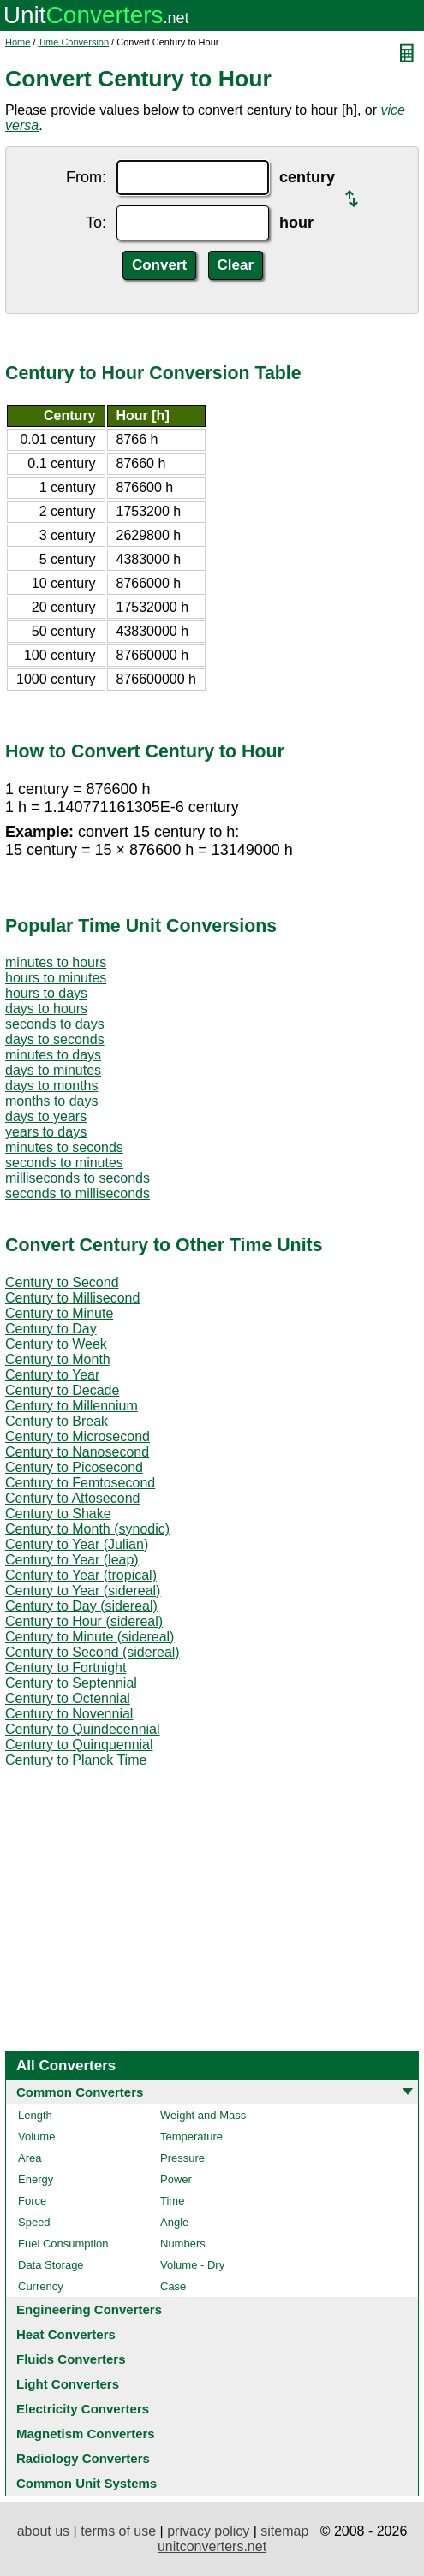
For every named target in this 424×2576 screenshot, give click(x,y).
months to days (52, 1101)
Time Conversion (73, 42)
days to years (46, 1116)
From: (86, 177)
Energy (35, 2179)
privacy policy (208, 2531)
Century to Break (56, 1421)
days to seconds (55, 1039)
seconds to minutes (64, 1162)
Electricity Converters (82, 2408)
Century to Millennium (71, 1405)
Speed (34, 2222)
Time (172, 2200)
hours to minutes (55, 977)
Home (17, 42)
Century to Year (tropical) (81, 1575)
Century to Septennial (71, 1683)
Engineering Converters (89, 2309)
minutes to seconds (64, 1147)
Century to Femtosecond (80, 1482)
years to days (46, 1132)
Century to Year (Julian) (76, 1544)
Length (35, 2115)
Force (32, 2200)
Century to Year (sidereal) (82, 1590)
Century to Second (62, 1282)
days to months (52, 1085)
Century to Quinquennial (79, 1744)
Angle (174, 2222)
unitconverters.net (212, 2546)
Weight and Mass (203, 2115)
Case (173, 2286)
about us (43, 2531)
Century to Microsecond (77, 1436)
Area (29, 2158)
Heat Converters (66, 2334)
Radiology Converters (83, 2458)
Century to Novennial (69, 1713)
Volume (36, 2136)
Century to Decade (62, 1390)
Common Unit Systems (86, 2483)
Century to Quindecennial (82, 1729)
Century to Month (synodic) (87, 1529)
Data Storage (51, 2264)
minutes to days (53, 1055)
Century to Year (52, 1375)
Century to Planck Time (75, 1760)
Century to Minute (59, 1313)
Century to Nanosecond (77, 1452)
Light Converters (67, 2384)
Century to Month (57, 1359)
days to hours (46, 1008)
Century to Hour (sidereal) (84, 1621)
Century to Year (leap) (72, 1559)
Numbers (183, 2243)
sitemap (284, 2531)
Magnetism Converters (85, 2433)
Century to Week (56, 1344)
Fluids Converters (71, 2359)
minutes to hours (55, 962)
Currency (40, 2286)
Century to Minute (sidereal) (89, 1636)
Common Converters (79, 2092)
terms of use (118, 2531)
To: (96, 222)
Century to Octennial (67, 1698)
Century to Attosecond (72, 1498)
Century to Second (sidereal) (92, 1652)
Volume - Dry (192, 2264)
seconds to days (55, 1024)
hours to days (46, 993)
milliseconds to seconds (77, 1178)
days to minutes (53, 1070)
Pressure (182, 2158)
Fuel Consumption (63, 2243)
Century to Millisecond (72, 1298)
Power (176, 2179)
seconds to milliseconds (77, 1193)
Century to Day (51, 1328)
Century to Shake (58, 1513)
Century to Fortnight (65, 1667)
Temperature (191, 2136)
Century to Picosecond (74, 1467)
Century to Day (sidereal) (81, 1606)
